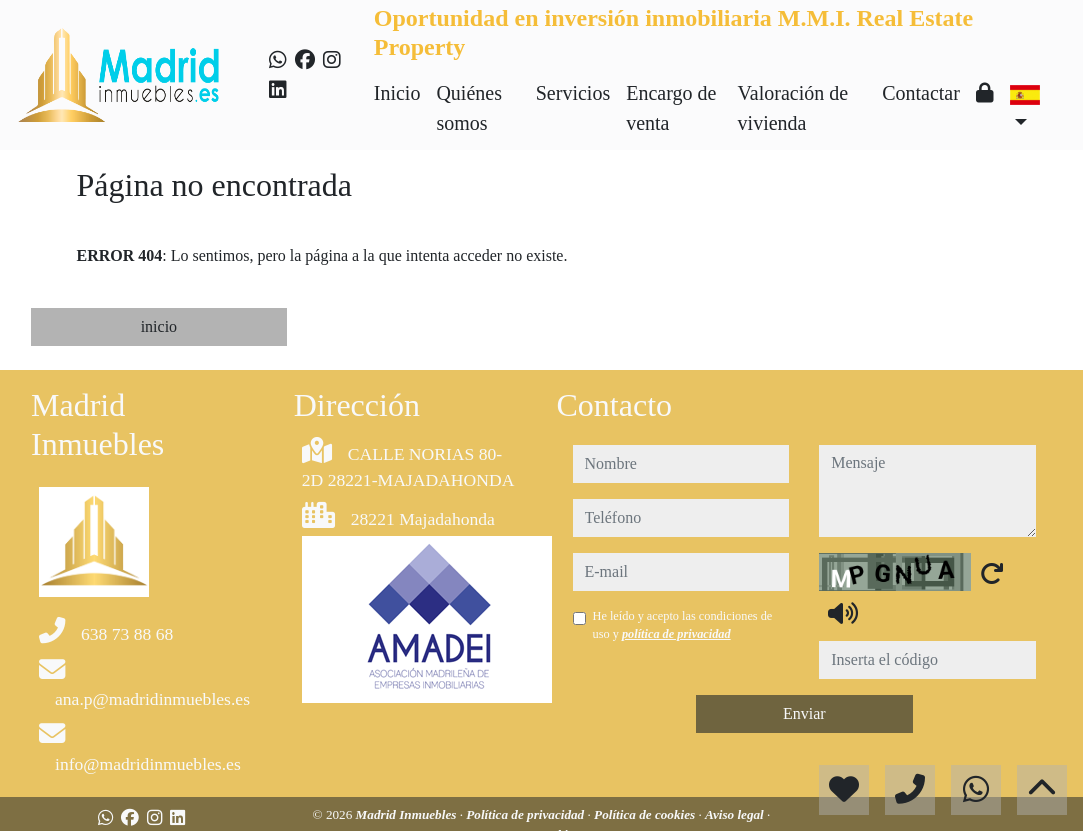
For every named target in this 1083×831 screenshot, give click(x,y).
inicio (159, 326)
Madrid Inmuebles (408, 814)
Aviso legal (736, 814)
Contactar (921, 93)
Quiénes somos (469, 108)
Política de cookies (646, 814)
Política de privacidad (526, 814)
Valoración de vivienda (793, 108)
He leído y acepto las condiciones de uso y (683, 625)
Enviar (804, 713)
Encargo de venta (671, 108)
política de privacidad (676, 634)
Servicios (573, 93)
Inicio (397, 93)
